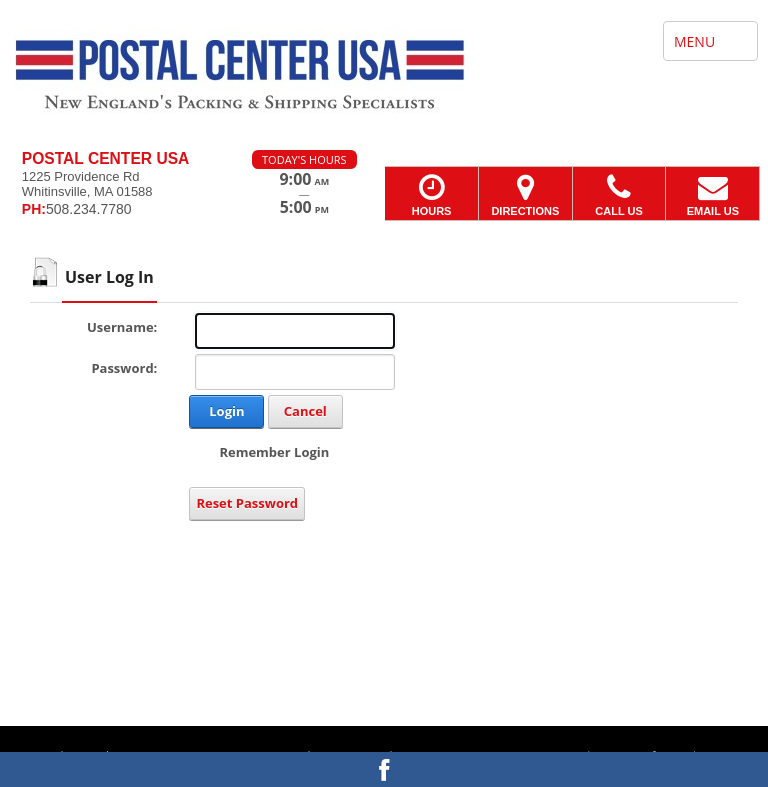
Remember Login (274, 452)
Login (226, 411)
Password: (124, 368)
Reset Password (247, 503)
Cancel (305, 411)
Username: (122, 327)
